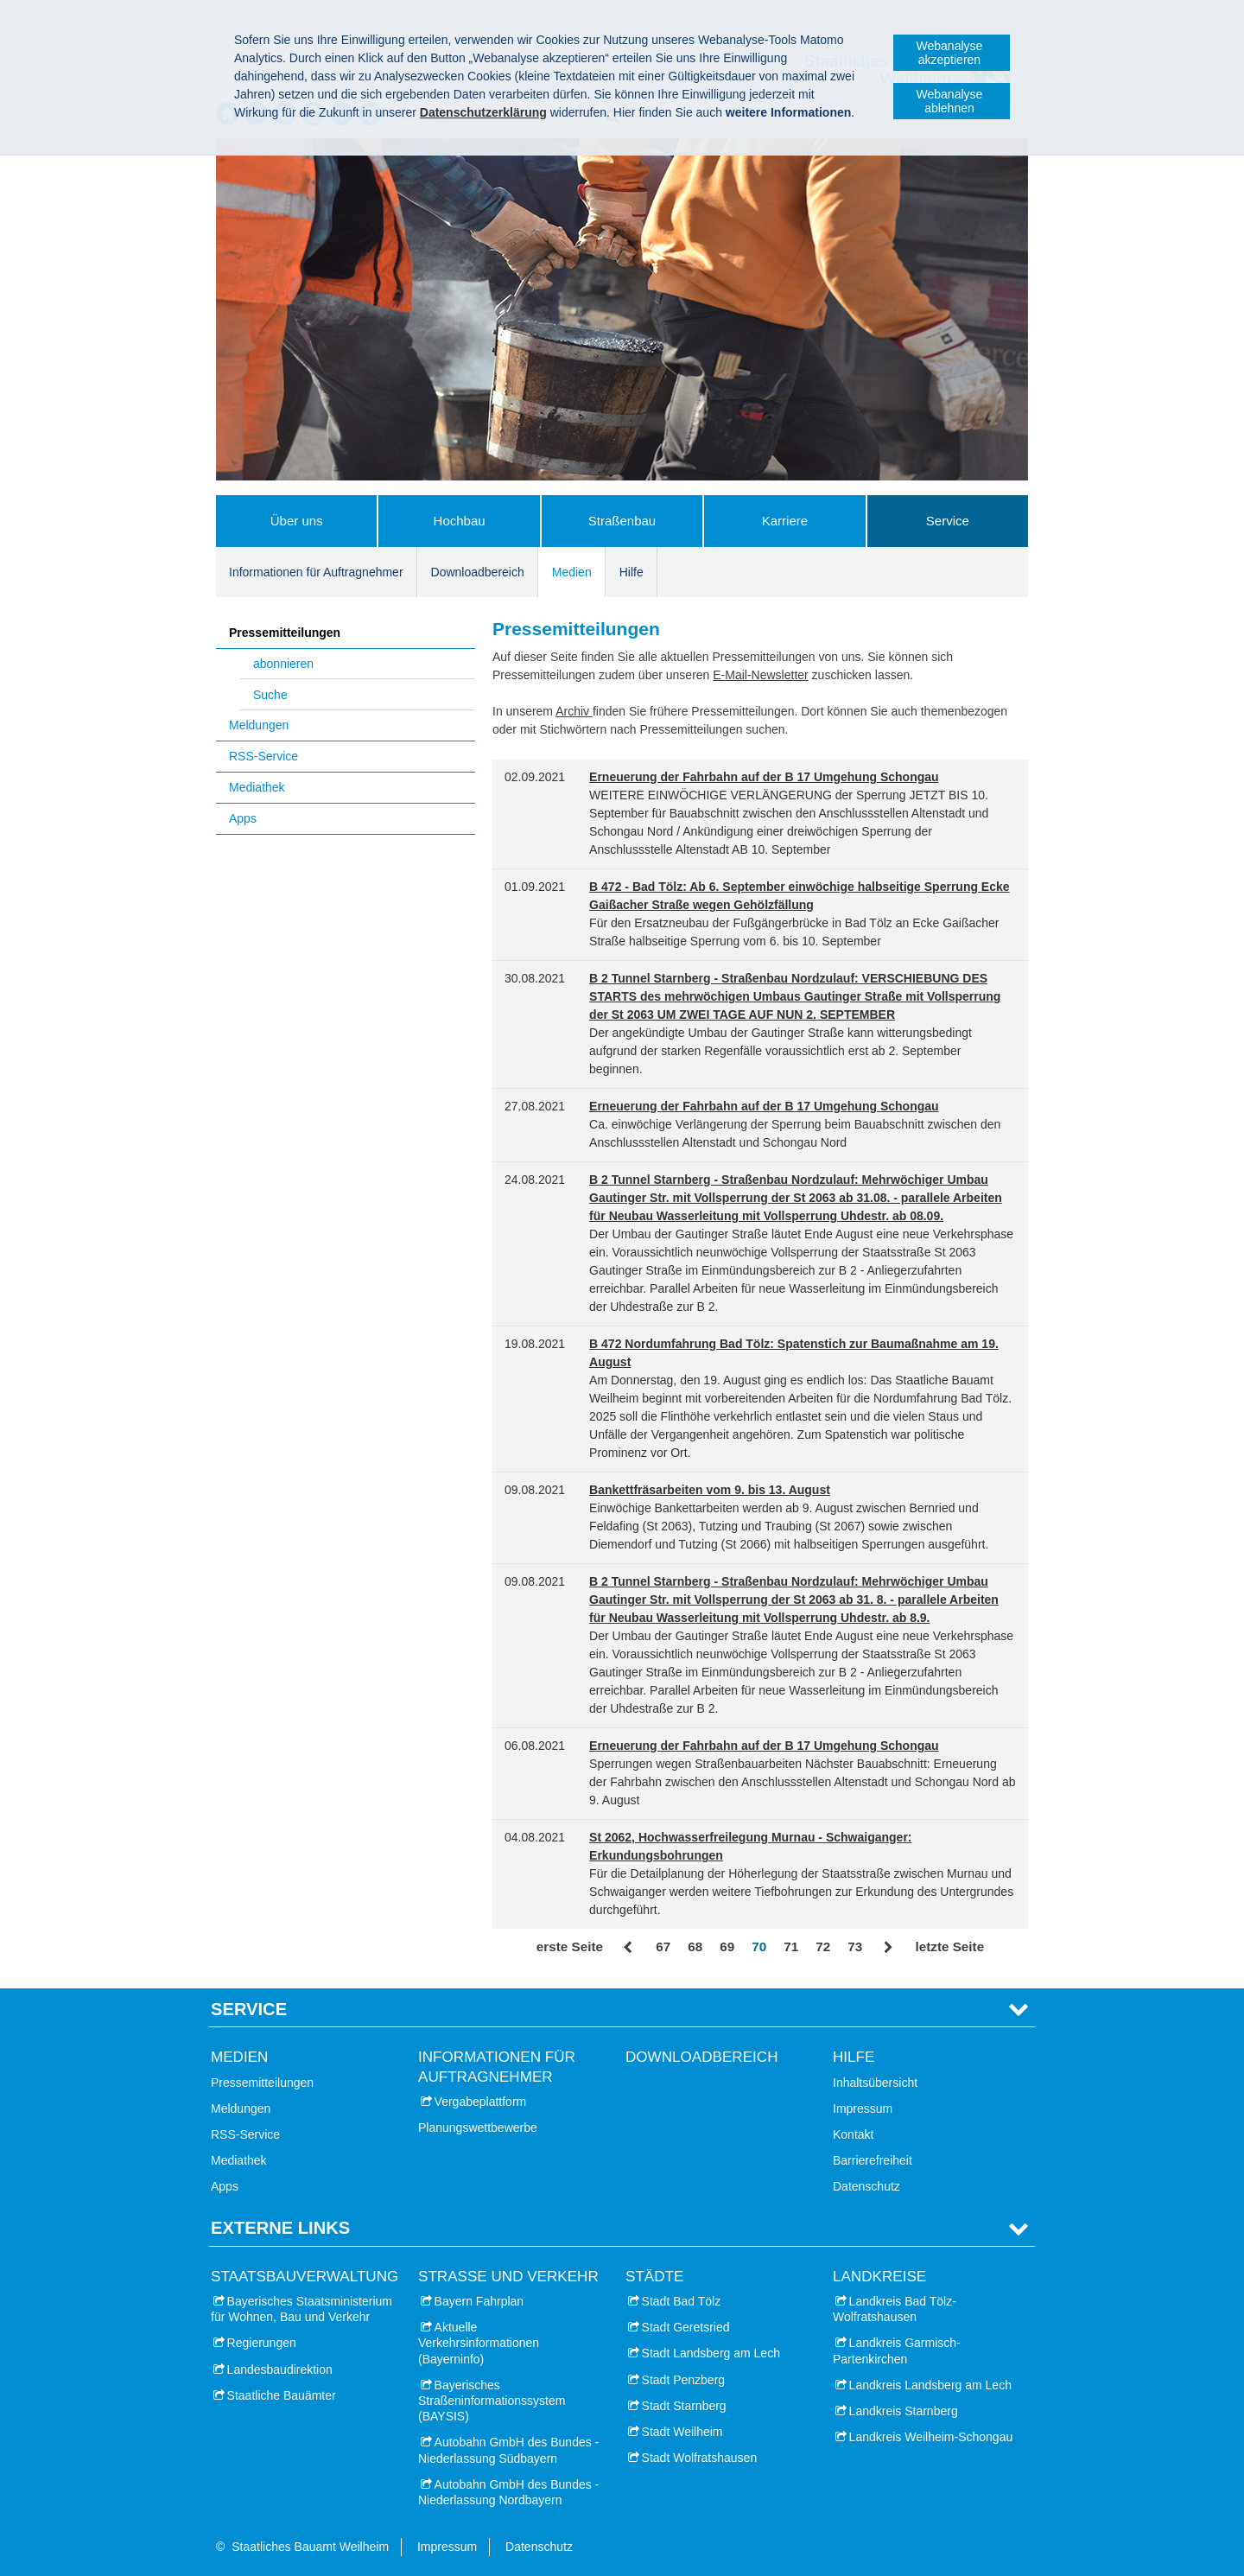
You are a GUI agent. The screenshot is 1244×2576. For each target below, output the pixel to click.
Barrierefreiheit (872, 2160)
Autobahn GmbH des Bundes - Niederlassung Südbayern (508, 2450)
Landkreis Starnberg (903, 2411)
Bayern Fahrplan (479, 2301)
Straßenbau (622, 520)
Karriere (785, 520)
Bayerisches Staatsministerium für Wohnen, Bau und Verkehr (301, 2309)
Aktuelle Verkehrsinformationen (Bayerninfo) (478, 2342)
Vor (888, 1948)
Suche (270, 695)
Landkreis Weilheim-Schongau (931, 2437)
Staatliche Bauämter (281, 2395)
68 (695, 1946)
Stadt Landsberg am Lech (711, 2353)
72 (823, 1946)
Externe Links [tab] (280, 2227)
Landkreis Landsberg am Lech (930, 2385)
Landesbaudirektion (280, 2369)
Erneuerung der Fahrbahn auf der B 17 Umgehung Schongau (764, 777)
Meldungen (259, 725)
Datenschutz (866, 2186)
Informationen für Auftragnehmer (316, 572)
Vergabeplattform (481, 2102)
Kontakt (853, 2134)
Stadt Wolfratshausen (700, 2458)
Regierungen (261, 2343)
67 (663, 1946)
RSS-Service (263, 756)
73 (854, 1946)
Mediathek (257, 787)
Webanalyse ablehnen (950, 101)
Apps (243, 818)
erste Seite (569, 1946)
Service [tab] (249, 2009)
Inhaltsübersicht (875, 2082)
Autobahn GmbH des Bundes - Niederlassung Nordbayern (508, 2492)
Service (947, 520)
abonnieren (283, 664)
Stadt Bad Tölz (681, 2301)
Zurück (629, 1948)
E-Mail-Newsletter (760, 675)
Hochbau (460, 520)
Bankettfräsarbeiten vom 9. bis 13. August (709, 1490)
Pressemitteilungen (284, 632)
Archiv (574, 711)
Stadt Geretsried (686, 2327)
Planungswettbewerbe (477, 2127)
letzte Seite (949, 1946)
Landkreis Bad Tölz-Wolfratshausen (894, 2309)
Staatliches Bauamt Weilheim (310, 2547)
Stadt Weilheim (682, 2432)
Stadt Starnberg (684, 2406)
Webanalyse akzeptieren (950, 53)
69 (727, 1946)
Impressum (862, 2108)
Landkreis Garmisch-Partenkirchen (897, 2350)
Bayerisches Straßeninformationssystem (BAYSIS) (491, 2400)
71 (791, 1946)
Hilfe (631, 572)
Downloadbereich (477, 572)
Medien (572, 572)
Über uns (296, 520)
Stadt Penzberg (684, 2380)
